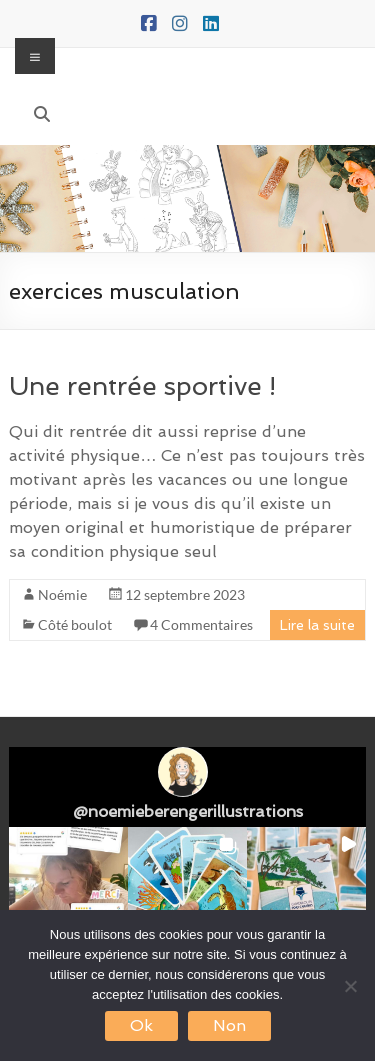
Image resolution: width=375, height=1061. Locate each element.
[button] (68, 886)
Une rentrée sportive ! (142, 386)
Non (229, 1025)
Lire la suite (317, 625)
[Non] (350, 986)
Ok (141, 1025)
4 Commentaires (201, 624)
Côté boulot (75, 624)
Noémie (62, 594)
